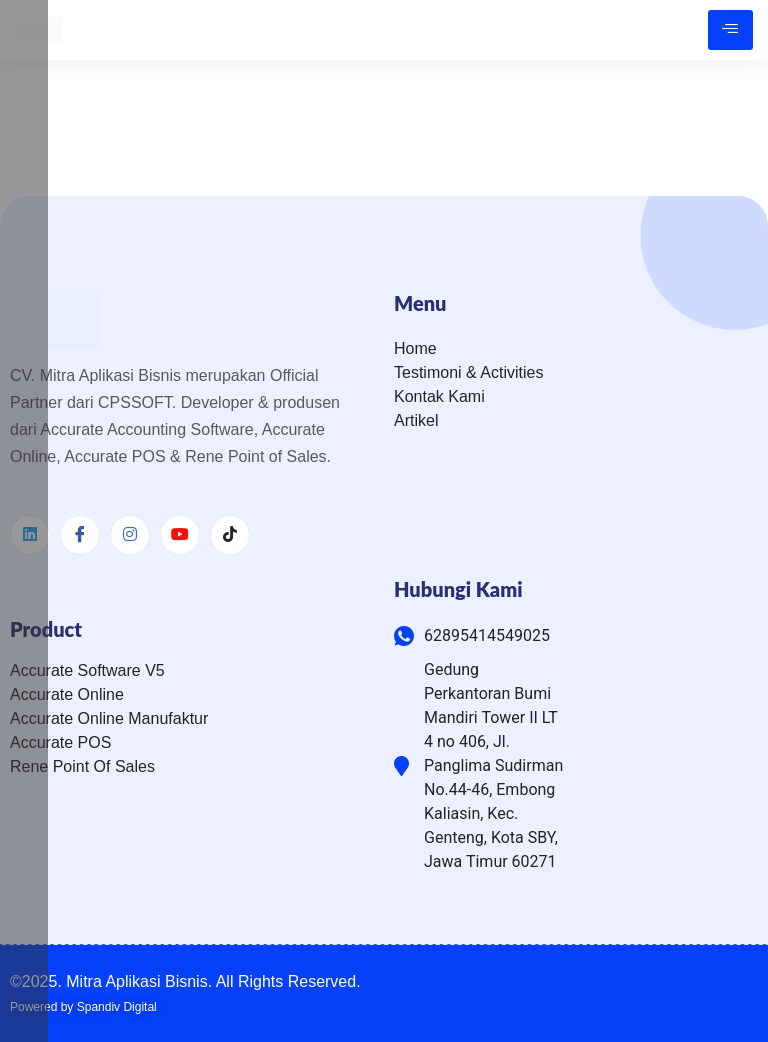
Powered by (83, 1007)
